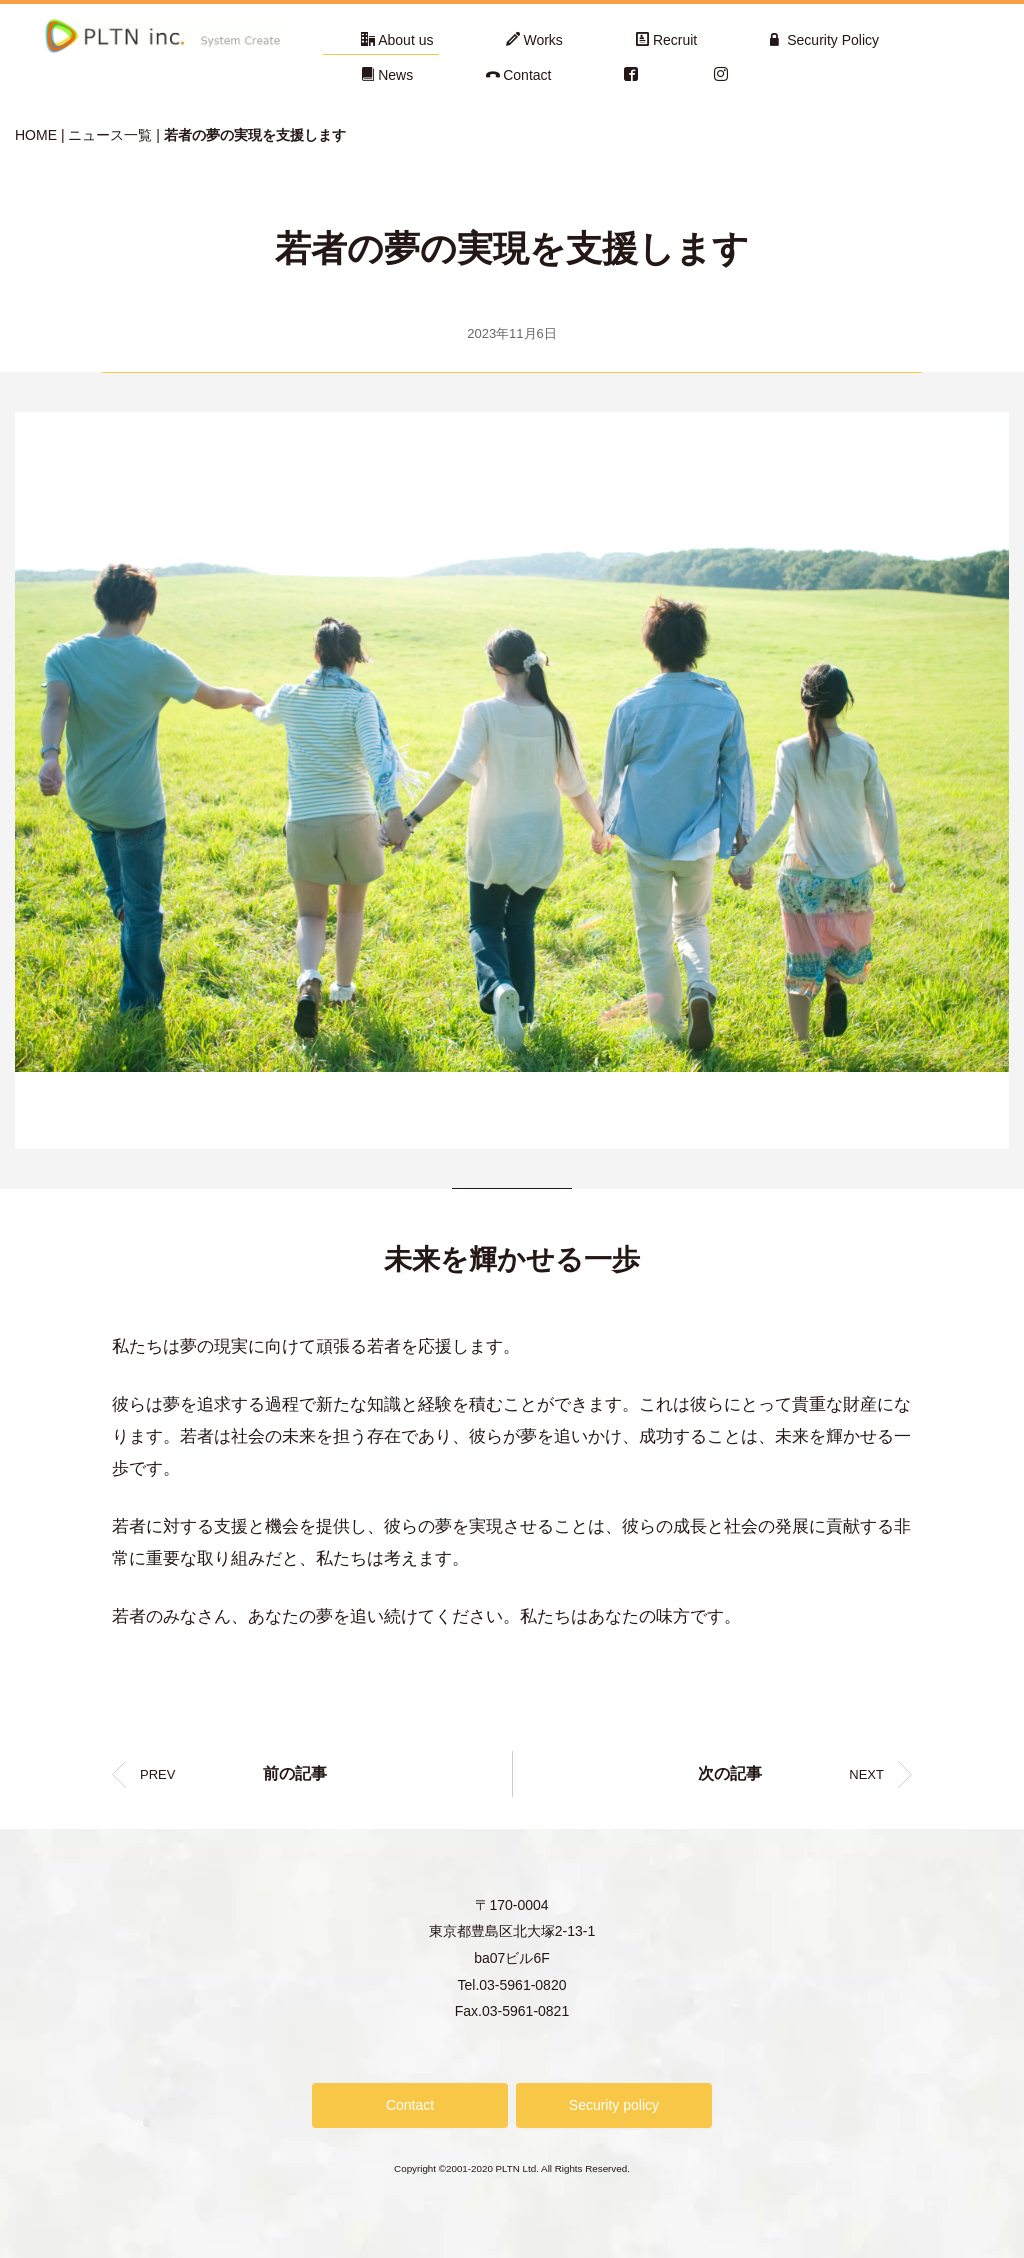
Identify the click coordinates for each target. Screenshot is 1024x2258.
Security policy (614, 2105)
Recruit (666, 40)
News (387, 75)
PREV (233, 1774)
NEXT (791, 1774)
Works (534, 40)
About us (397, 40)
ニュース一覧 (110, 135)
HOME (36, 135)
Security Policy (824, 40)
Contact (518, 75)
